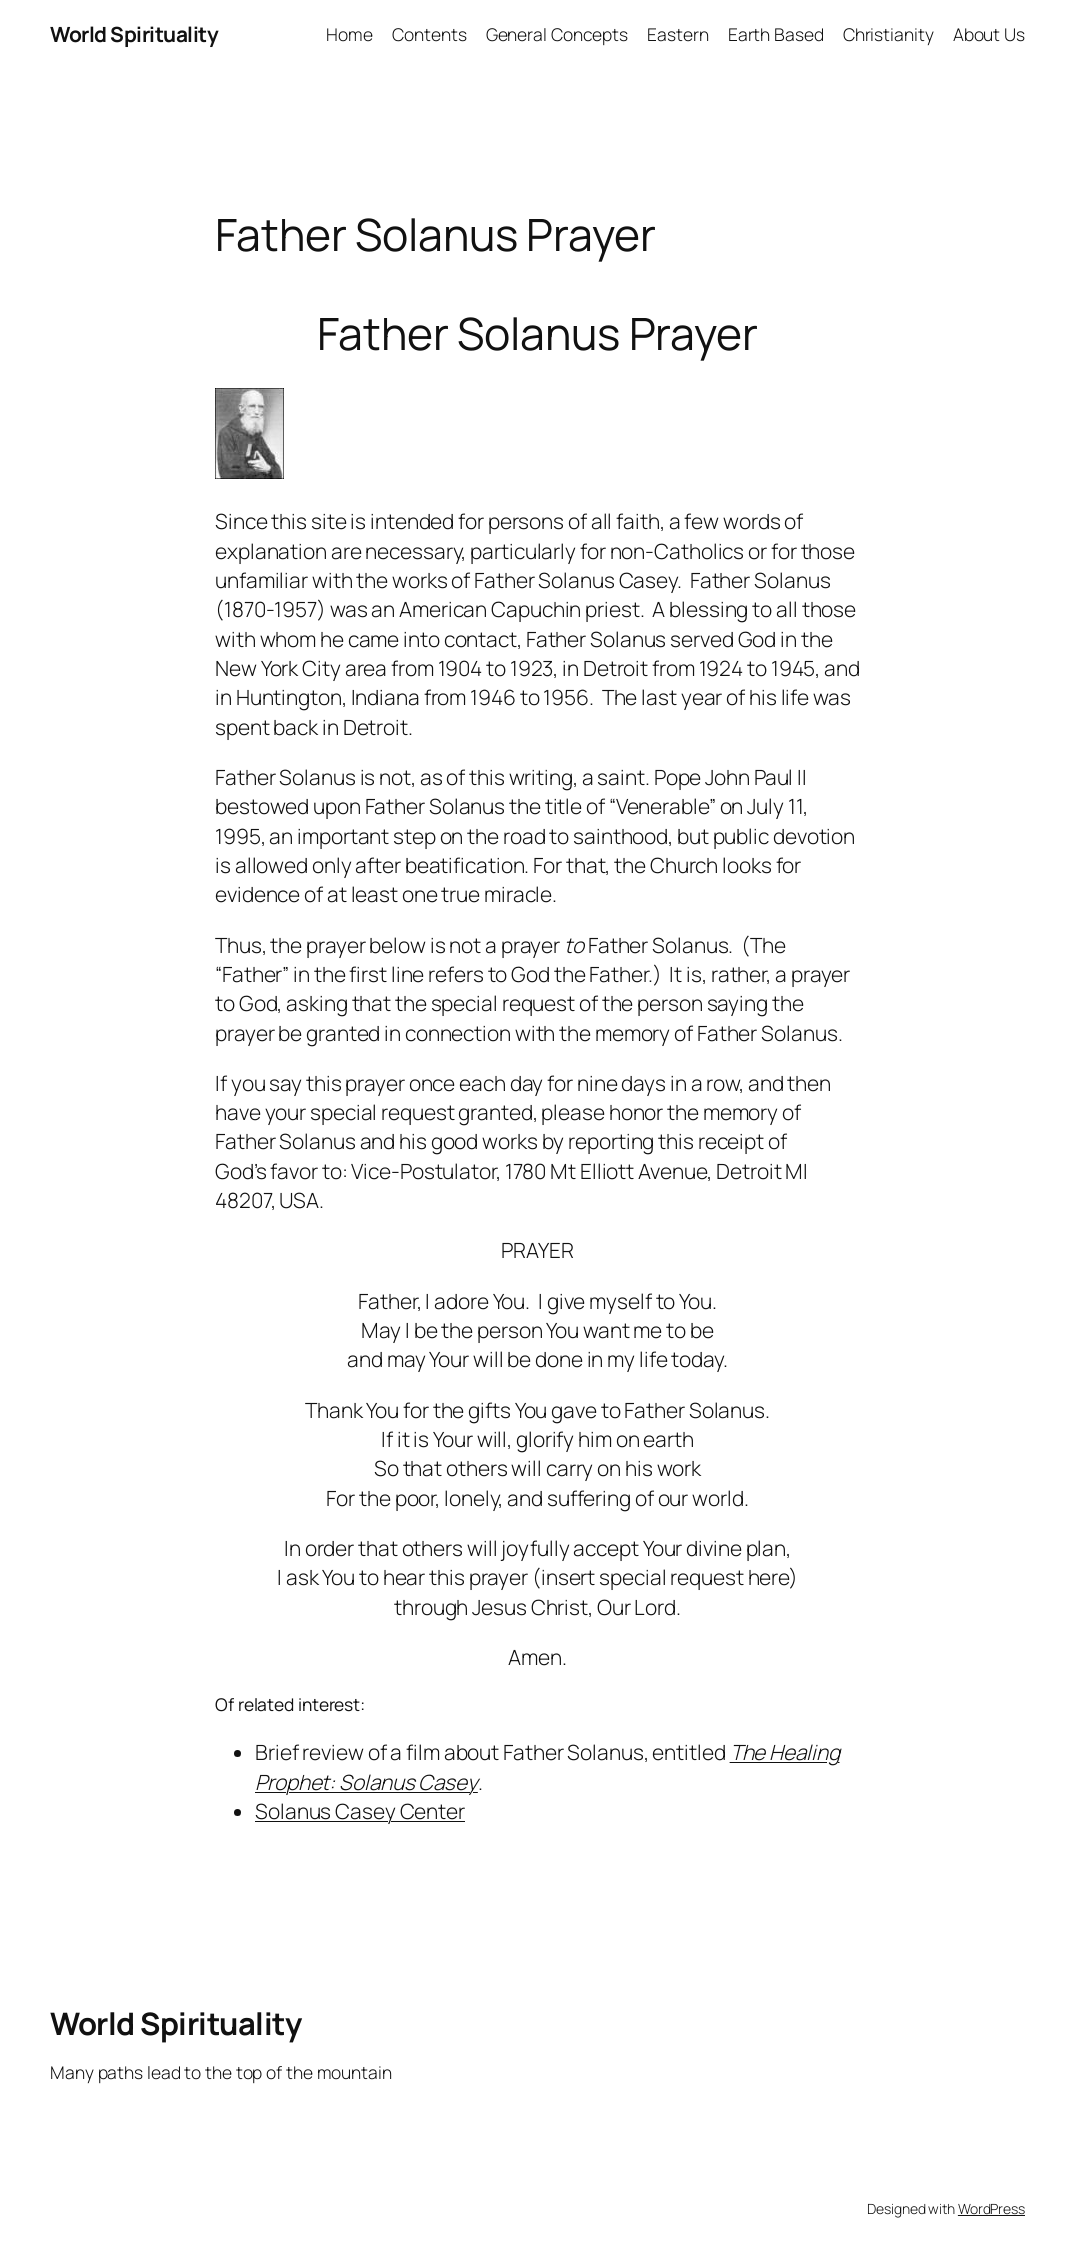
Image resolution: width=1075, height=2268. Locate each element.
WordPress (991, 2208)
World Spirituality (134, 34)
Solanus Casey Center (360, 1811)
